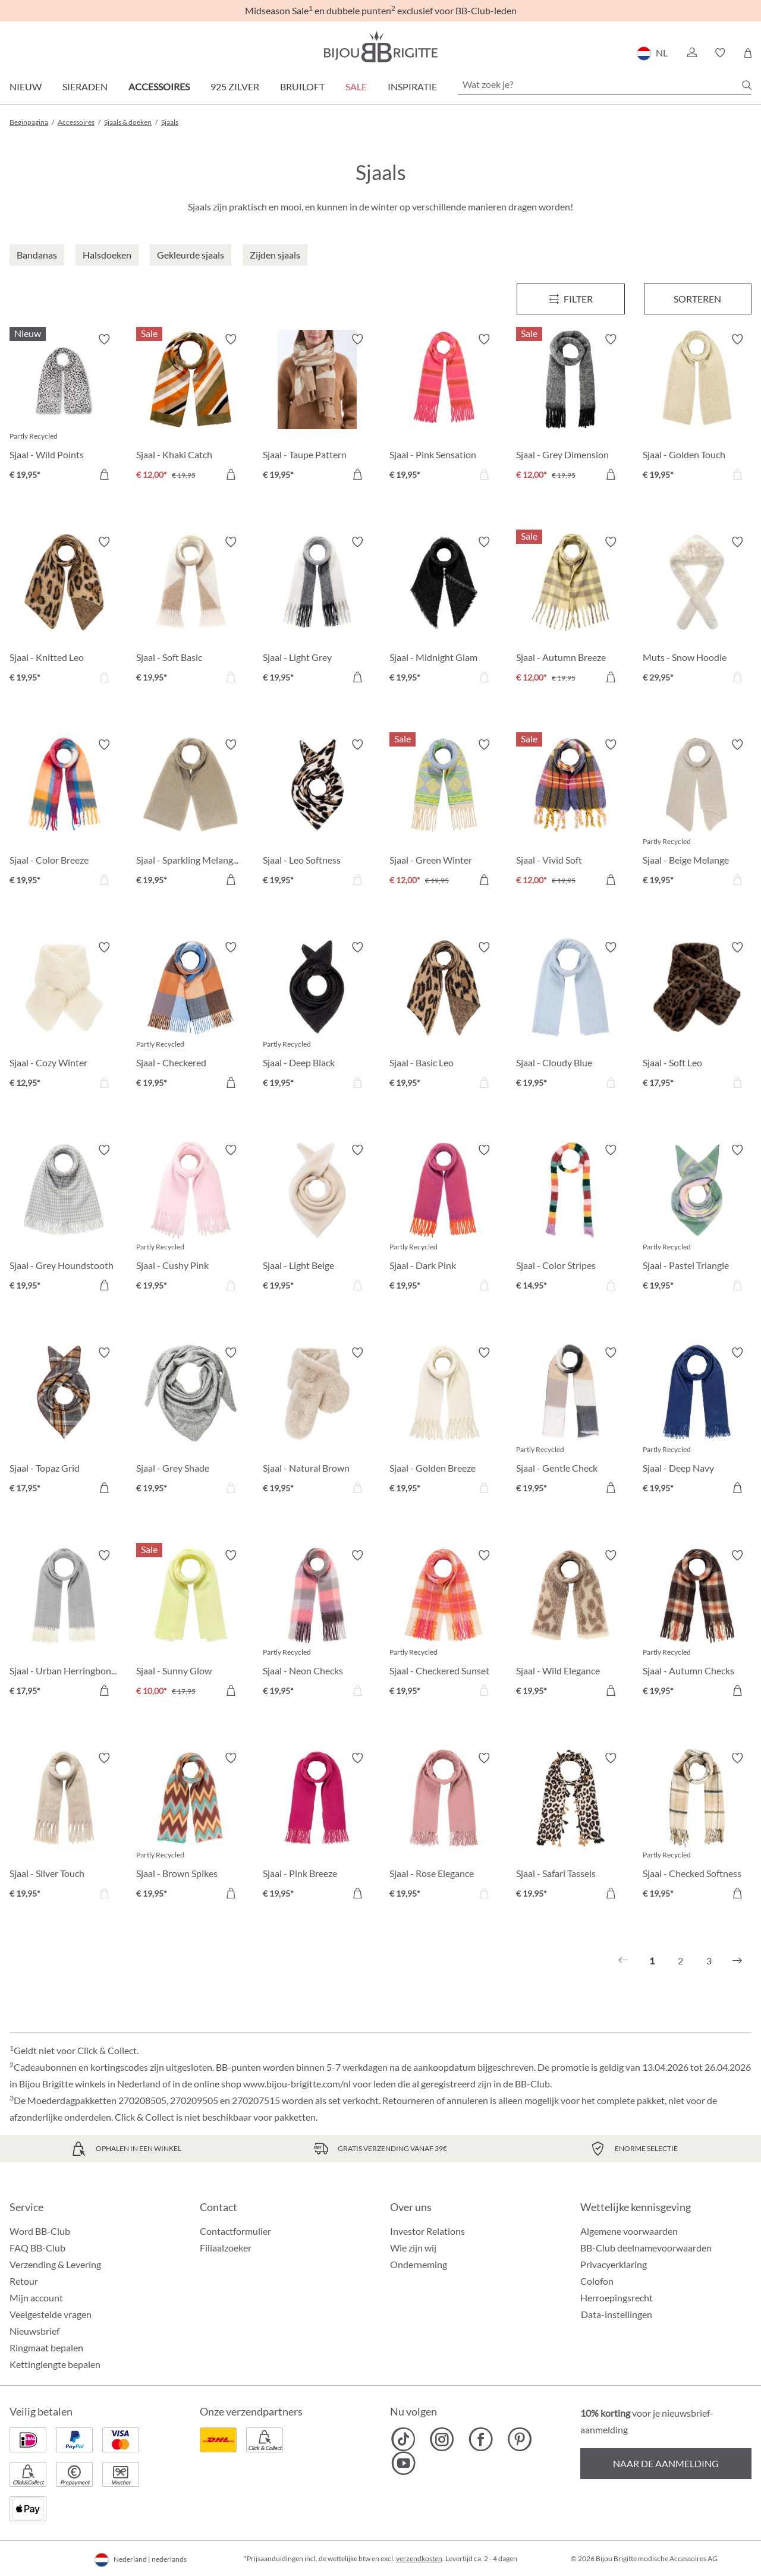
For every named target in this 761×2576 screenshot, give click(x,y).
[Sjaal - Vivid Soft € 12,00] (570, 813)
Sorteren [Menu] (697, 298)
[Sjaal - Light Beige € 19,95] (317, 1219)
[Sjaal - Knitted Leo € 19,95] (64, 611)
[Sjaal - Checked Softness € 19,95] (697, 1827)
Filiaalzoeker (225, 2247)
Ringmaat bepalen (46, 2347)
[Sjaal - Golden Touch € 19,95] (697, 408)
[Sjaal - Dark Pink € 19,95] (443, 1219)
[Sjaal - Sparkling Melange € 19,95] (190, 813)
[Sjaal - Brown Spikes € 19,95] (190, 1827)
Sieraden (85, 86)
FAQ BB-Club (37, 2247)
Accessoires (159, 86)
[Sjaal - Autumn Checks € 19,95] (697, 1624)
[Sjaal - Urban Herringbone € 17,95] (64, 1624)
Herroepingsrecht (616, 2297)
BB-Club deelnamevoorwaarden (646, 2247)
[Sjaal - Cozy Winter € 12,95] (64, 1016)
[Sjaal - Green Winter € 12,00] (443, 813)
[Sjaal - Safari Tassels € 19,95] (570, 1827)
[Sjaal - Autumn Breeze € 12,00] (570, 611)
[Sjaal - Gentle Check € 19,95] (570, 1422)
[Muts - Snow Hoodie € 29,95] (697, 611)
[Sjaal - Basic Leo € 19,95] (443, 1016)
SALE (356, 86)
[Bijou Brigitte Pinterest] (519, 2439)
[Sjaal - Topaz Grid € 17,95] (64, 1422)
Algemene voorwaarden (629, 2231)
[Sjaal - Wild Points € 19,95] (64, 408)
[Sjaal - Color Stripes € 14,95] (570, 1219)
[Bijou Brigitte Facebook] (480, 2439)
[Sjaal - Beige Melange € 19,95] (697, 813)
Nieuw (26, 86)
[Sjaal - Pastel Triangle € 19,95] (697, 1219)
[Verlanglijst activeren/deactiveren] (104, 339)
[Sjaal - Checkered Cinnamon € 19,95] (190, 1016)
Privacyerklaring (613, 2264)
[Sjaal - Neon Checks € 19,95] (317, 1624)
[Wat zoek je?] (604, 84)
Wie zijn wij (413, 2247)
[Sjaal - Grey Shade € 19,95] (190, 1422)
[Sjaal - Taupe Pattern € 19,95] (317, 408)
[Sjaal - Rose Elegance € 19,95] (443, 1827)
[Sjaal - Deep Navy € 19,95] (697, 1422)
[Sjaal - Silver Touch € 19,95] (64, 1827)
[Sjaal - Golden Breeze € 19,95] (443, 1422)
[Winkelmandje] (747, 53)
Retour (24, 2281)
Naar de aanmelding (666, 2463)
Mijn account (36, 2297)
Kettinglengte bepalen (55, 2364)
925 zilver (234, 86)
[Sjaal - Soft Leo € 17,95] (697, 1016)
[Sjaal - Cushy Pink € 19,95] (190, 1219)
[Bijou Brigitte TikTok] (403, 2439)
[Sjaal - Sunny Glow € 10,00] (190, 1624)
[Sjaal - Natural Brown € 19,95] (317, 1422)
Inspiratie (412, 86)
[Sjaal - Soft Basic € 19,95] (190, 611)
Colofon (597, 2281)
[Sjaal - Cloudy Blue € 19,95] (570, 1016)
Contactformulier (235, 2231)
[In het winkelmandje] (104, 474)
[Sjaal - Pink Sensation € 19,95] (443, 408)
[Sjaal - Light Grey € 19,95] (317, 611)
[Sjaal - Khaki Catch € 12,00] (190, 408)
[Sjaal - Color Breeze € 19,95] (64, 813)
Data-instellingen (616, 2314)
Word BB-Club (40, 2231)
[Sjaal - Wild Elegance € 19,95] (570, 1624)
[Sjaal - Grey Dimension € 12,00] (570, 408)
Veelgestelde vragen (51, 2314)
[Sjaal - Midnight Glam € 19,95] (443, 611)
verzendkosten (419, 2558)
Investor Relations (427, 2231)
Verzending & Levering (55, 2264)
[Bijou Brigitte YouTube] (403, 2463)
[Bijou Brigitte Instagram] (442, 2439)
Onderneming (418, 2264)
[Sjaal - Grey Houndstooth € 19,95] (64, 1219)
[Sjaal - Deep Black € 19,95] (317, 1016)
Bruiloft (302, 86)
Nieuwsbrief (34, 2330)
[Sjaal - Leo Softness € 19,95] (317, 813)
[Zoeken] (746, 85)
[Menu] (570, 299)
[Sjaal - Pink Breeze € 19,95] (317, 1827)
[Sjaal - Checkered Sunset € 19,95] (443, 1624)
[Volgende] (737, 1961)
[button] (691, 53)
